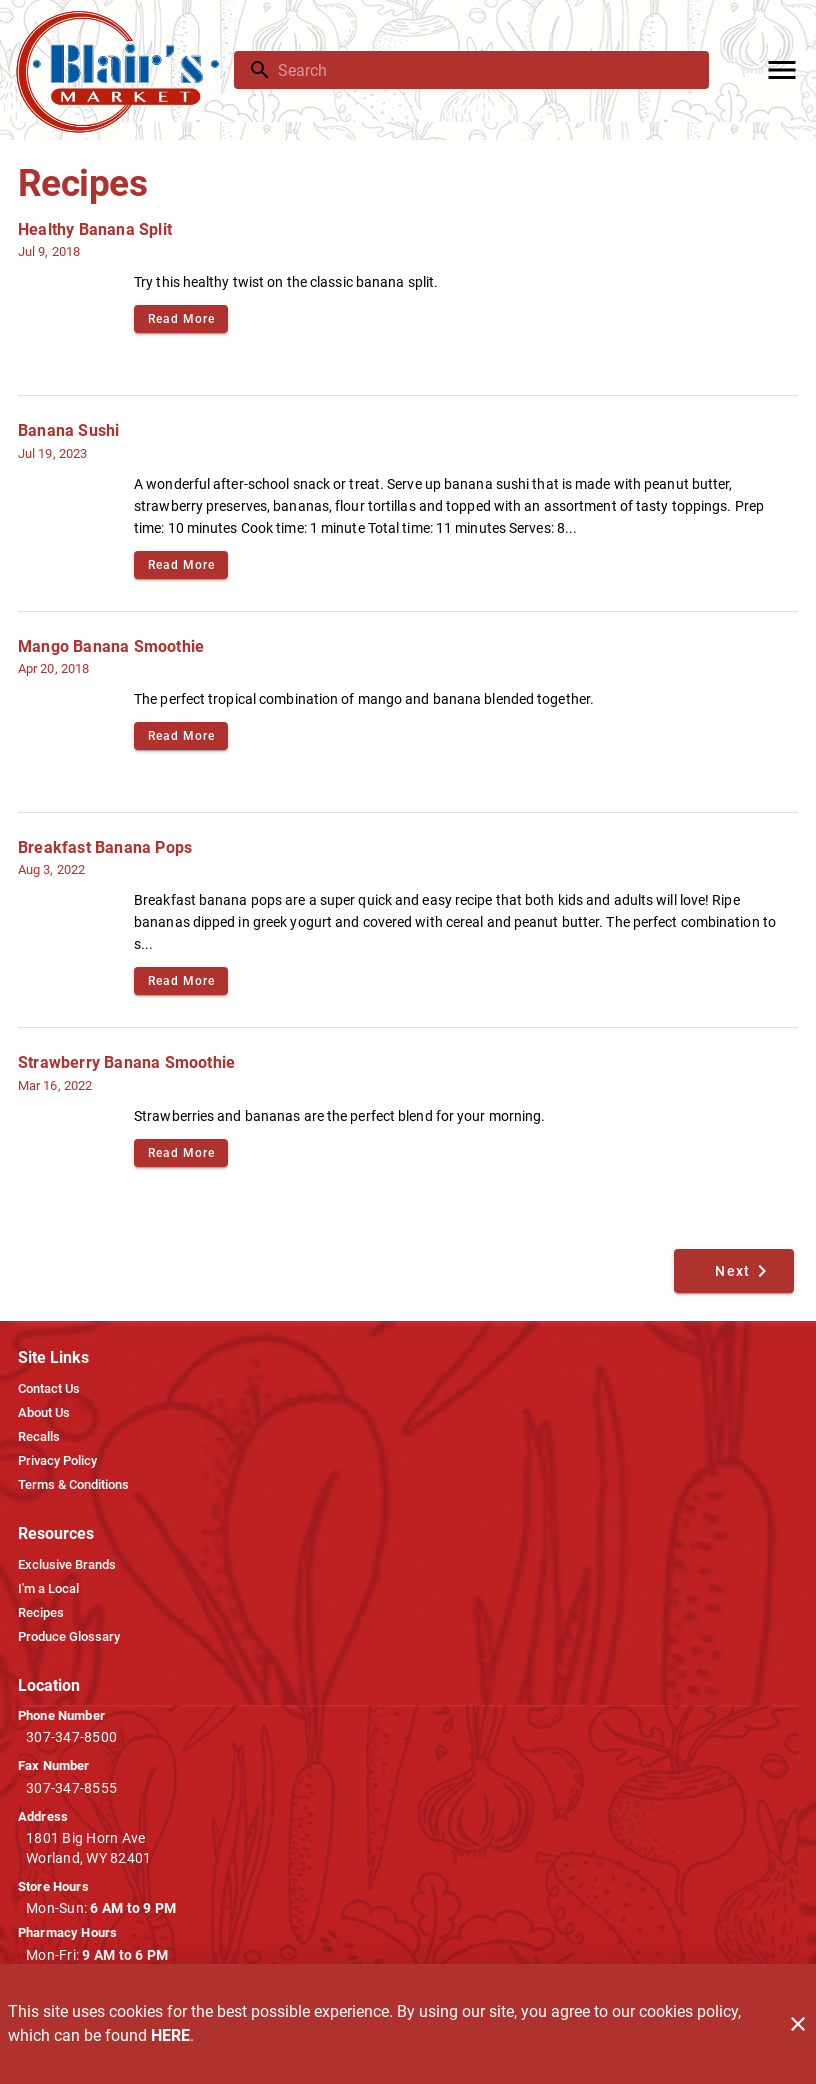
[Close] (798, 2024)
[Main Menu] (782, 70)
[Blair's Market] (123, 70)
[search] (485, 70)
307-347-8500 (71, 1737)
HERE (170, 2035)
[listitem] (49, 1389)
